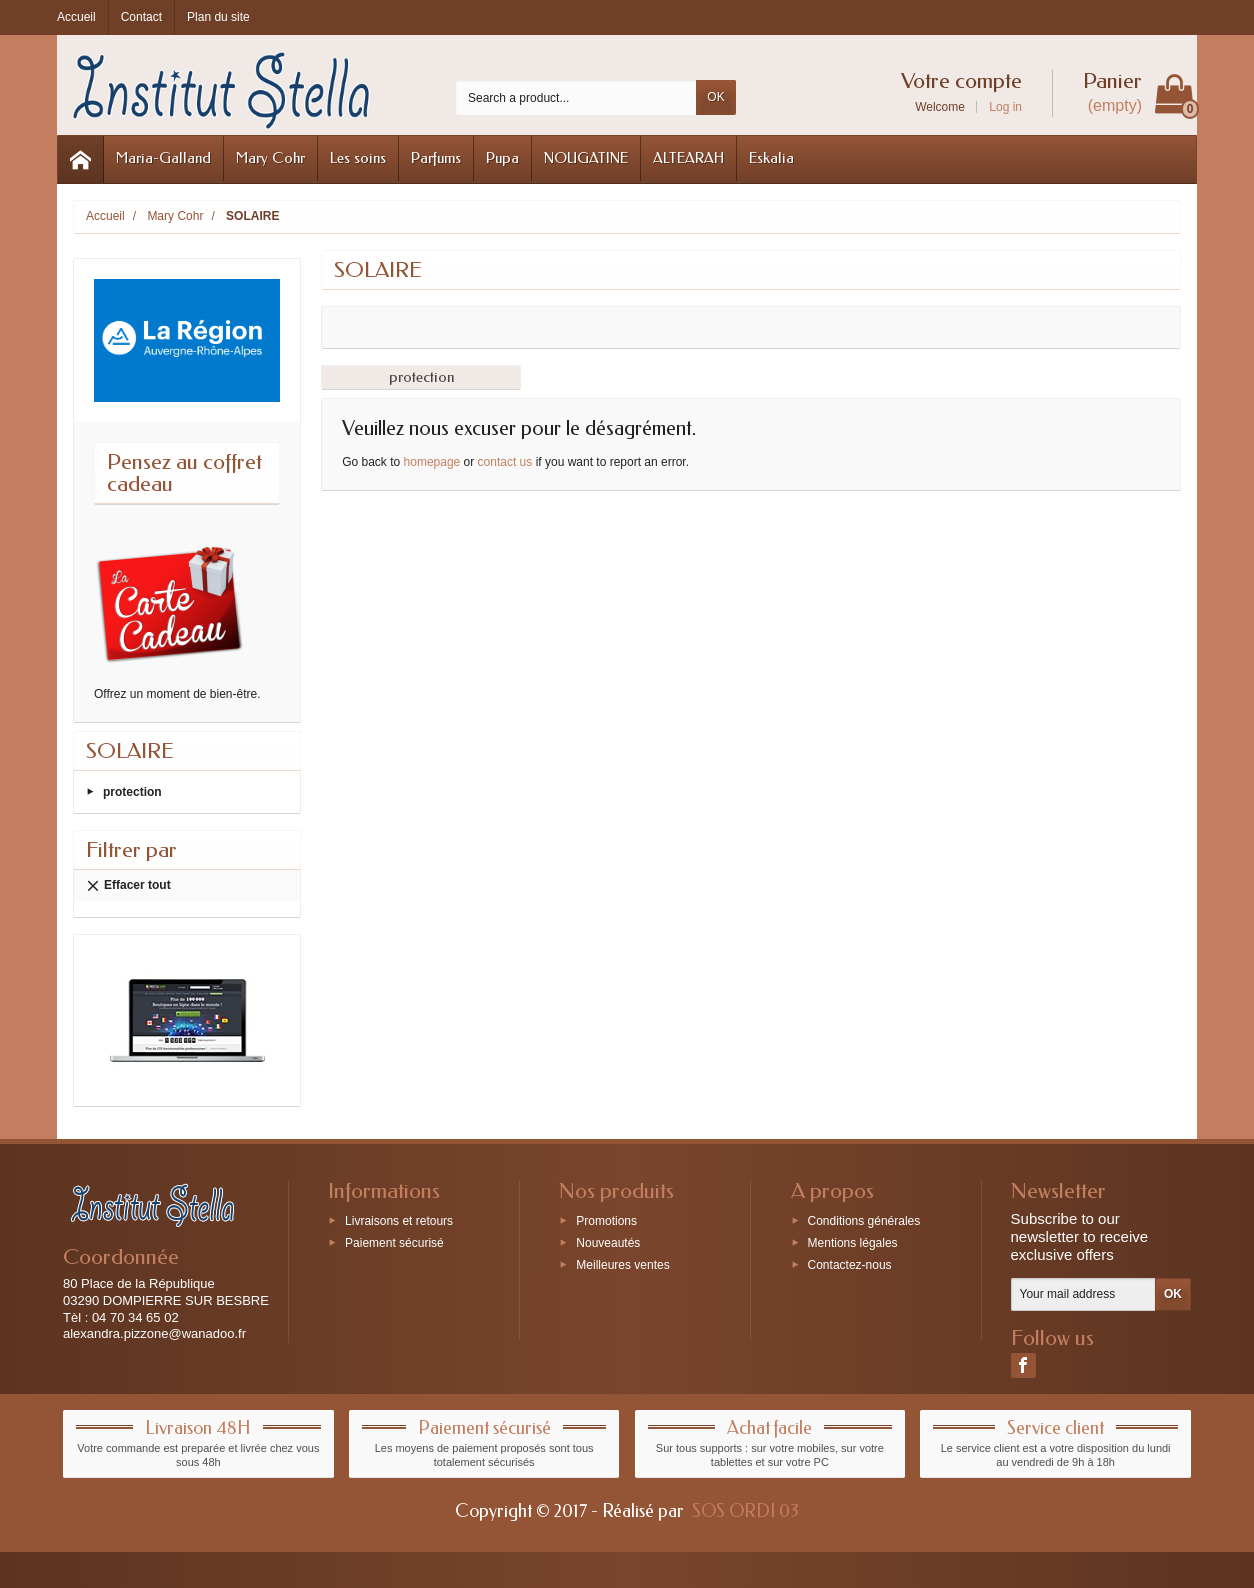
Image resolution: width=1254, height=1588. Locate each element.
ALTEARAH (688, 158)
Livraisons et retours (399, 1221)
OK (715, 97)
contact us (505, 462)
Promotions (606, 1221)
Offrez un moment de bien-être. (177, 694)
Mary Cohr (270, 158)
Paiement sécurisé (394, 1243)
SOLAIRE (130, 751)
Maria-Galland (163, 158)
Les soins (358, 158)
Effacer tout (128, 885)
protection (132, 792)
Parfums (436, 158)
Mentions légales (853, 1243)
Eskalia (771, 158)
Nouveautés (608, 1243)
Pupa (502, 158)
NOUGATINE (586, 158)
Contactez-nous (850, 1264)
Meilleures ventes (622, 1264)
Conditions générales (864, 1221)
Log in (1005, 107)
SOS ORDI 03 (745, 1511)
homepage (432, 462)
